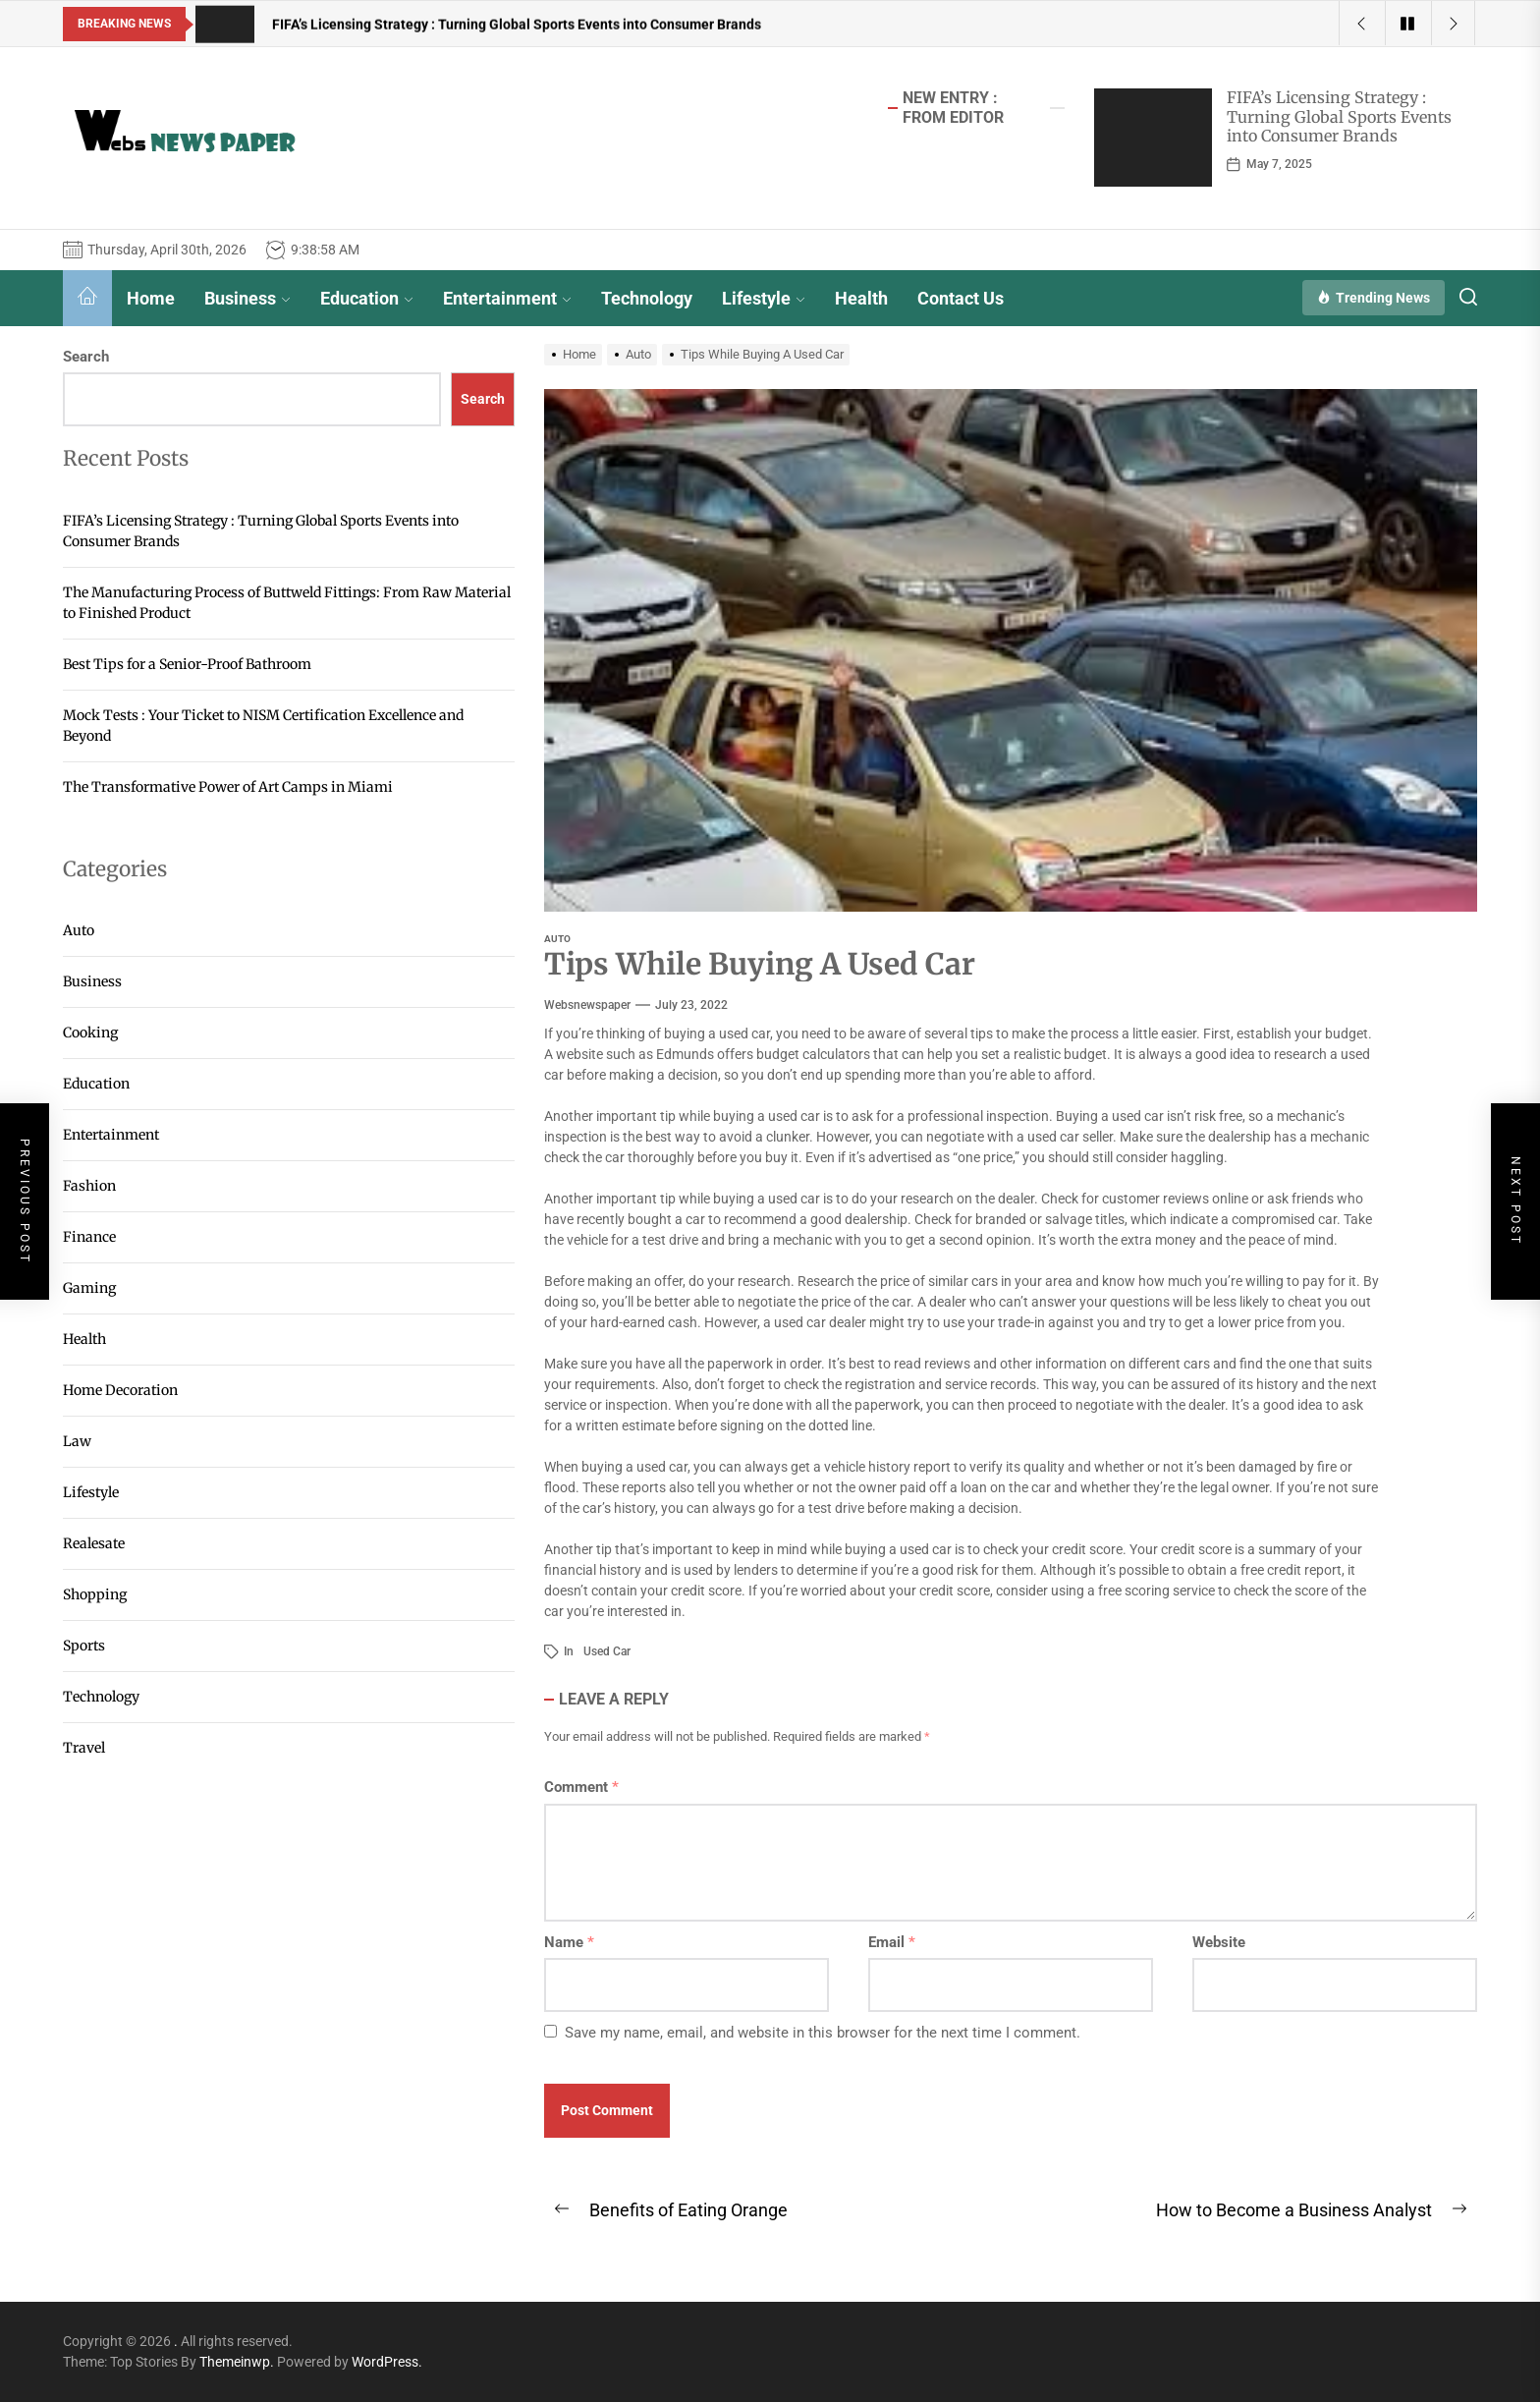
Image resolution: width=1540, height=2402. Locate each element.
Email (891, 1942)
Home (151, 298)
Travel (84, 1748)
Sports (84, 1645)
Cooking (90, 1032)
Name (569, 1942)
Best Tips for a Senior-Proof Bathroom (187, 664)
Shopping (95, 1594)
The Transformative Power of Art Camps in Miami (228, 787)
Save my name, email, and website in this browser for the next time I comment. (822, 2032)
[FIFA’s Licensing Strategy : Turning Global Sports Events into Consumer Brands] (1153, 137)
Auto (557, 938)
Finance (89, 1237)
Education (366, 298)
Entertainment (507, 298)
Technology (646, 298)
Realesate (94, 1543)
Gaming (89, 1288)
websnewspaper (587, 1005)
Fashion (89, 1186)
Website (1218, 1942)
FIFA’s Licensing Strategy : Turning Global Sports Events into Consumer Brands (1339, 115)
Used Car (607, 1651)
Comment (581, 1787)
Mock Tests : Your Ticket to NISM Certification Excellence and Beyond (263, 725)
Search (86, 356)
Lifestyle (763, 298)
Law (77, 1441)
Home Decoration (120, 1390)
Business (247, 298)
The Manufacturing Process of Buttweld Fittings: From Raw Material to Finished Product (287, 603)
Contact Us (960, 298)
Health (861, 298)
